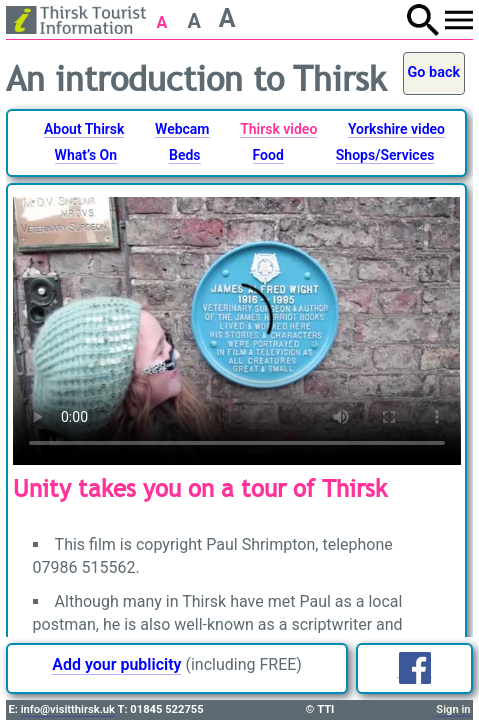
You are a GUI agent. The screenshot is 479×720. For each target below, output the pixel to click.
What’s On (86, 155)
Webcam (182, 129)
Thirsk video (278, 129)
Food (268, 155)
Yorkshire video (396, 129)
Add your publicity (116, 664)
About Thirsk (84, 129)
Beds (185, 155)
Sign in (453, 709)
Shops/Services (385, 155)
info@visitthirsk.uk (68, 709)
